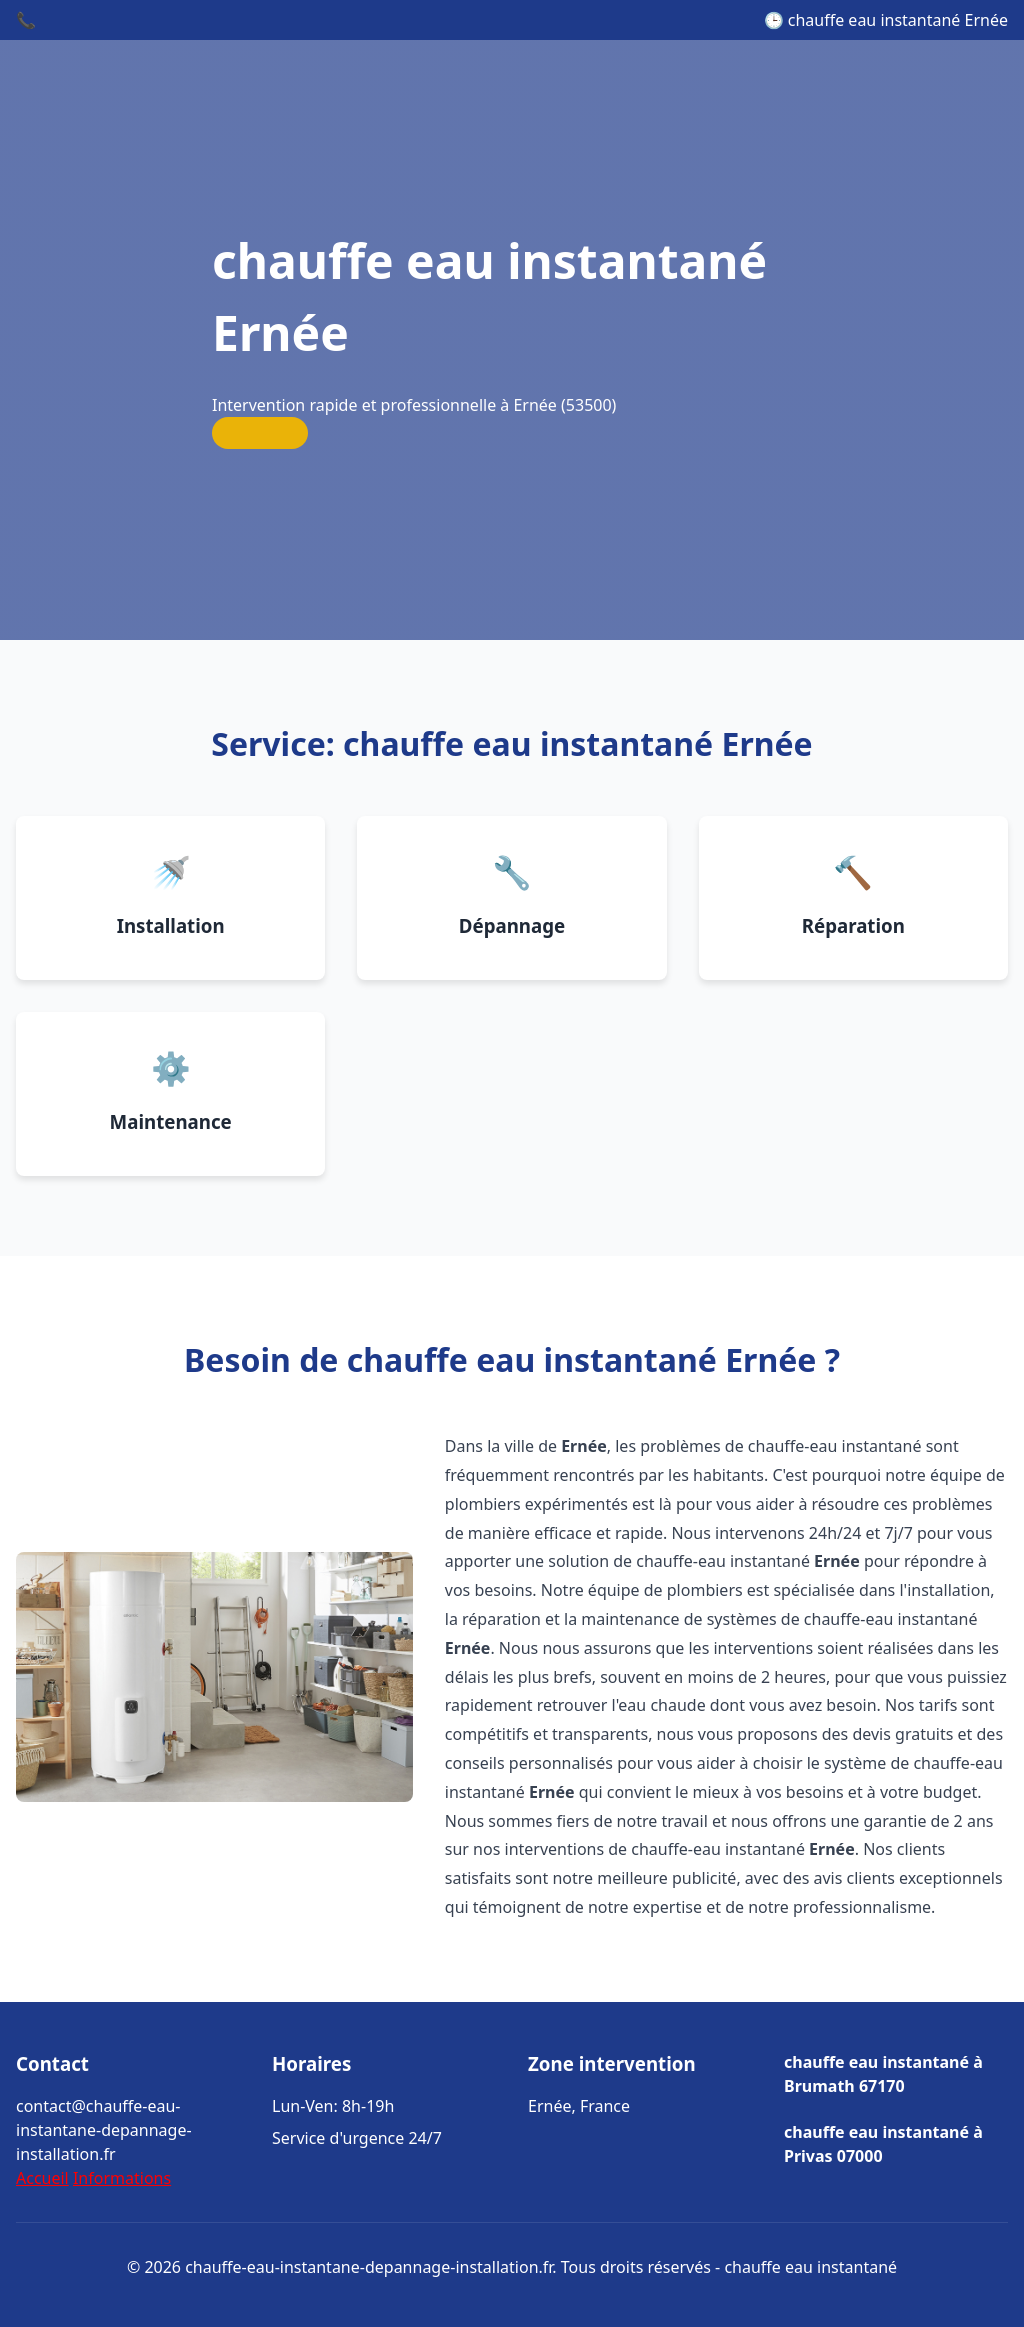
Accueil (42, 2178)
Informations (122, 2178)
